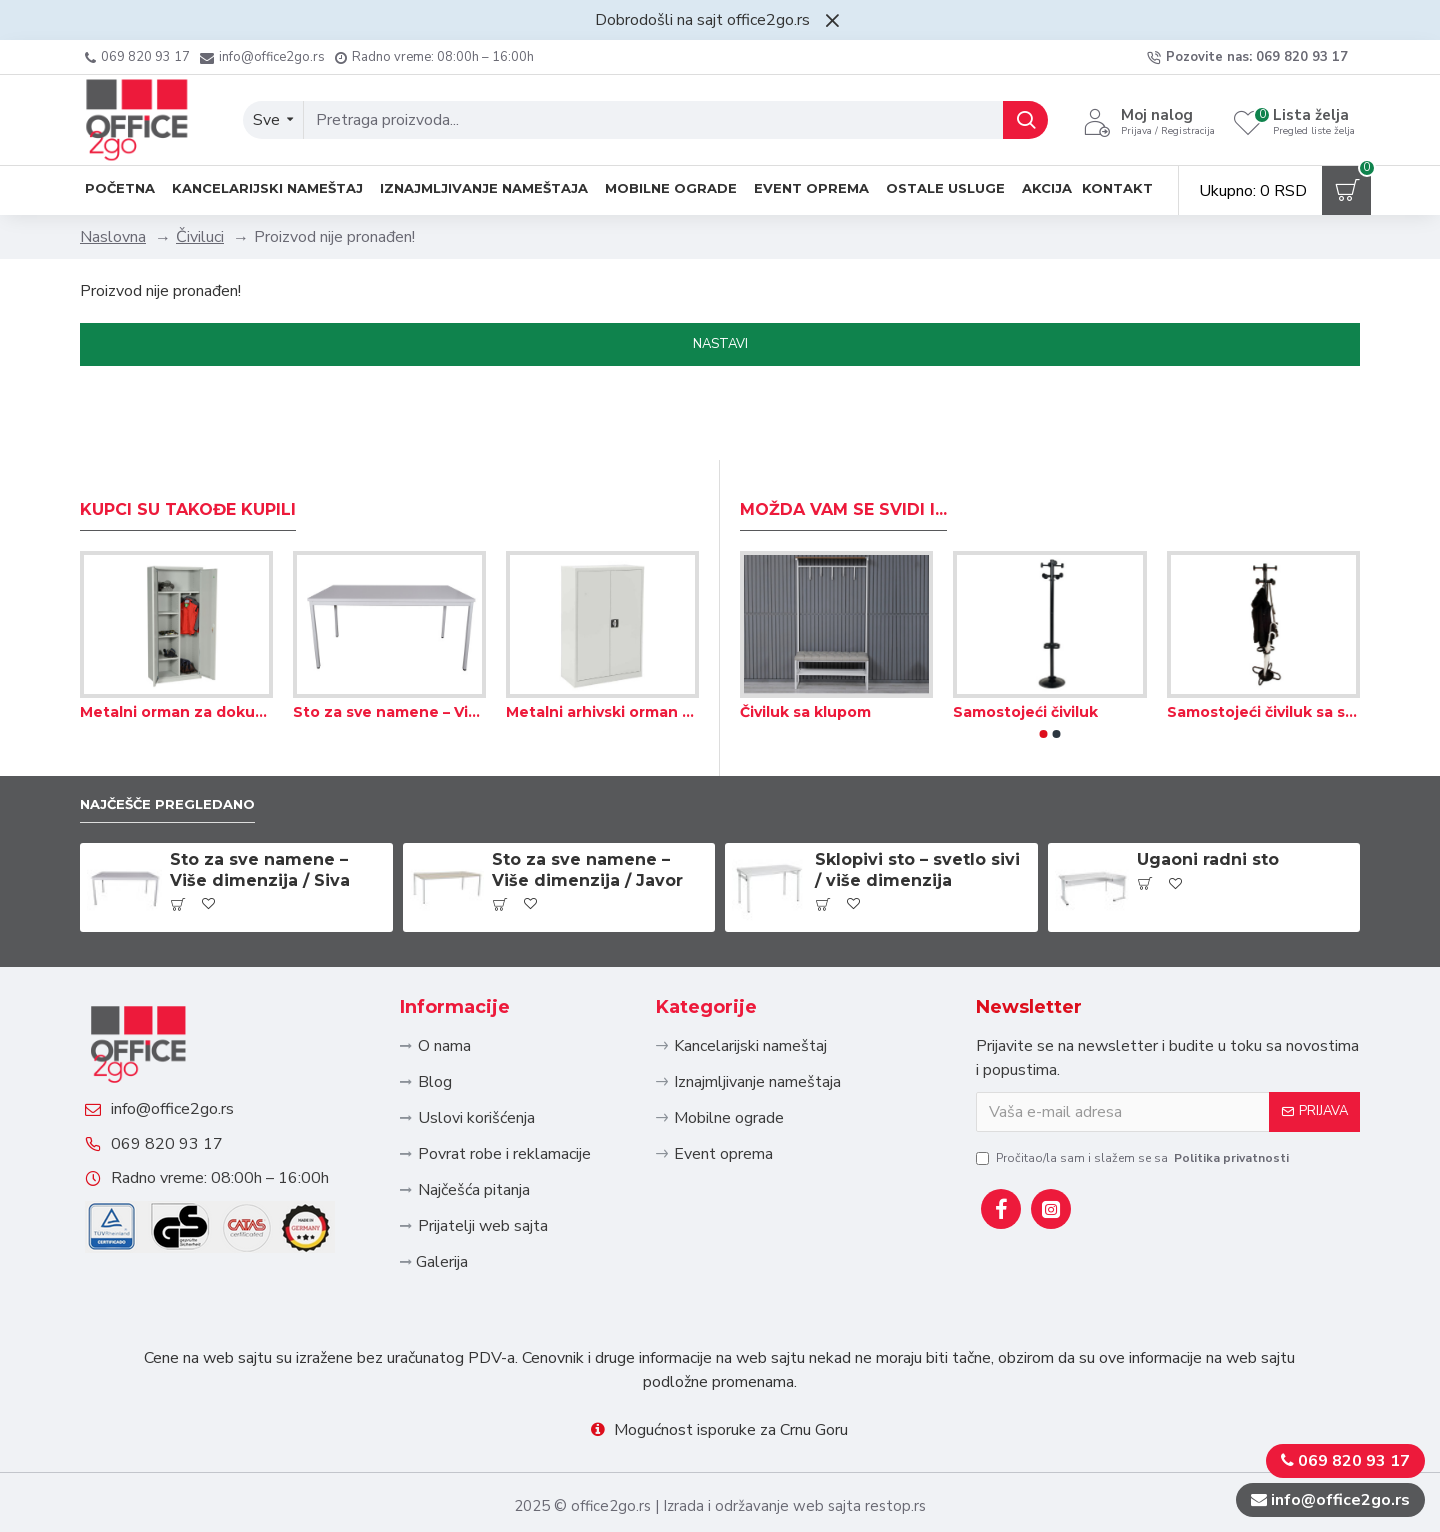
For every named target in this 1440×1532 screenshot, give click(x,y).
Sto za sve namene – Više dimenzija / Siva (389, 638)
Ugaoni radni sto (1208, 789)
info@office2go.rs (192, 1069)
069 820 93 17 (187, 1123)
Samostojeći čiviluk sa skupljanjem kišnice (1263, 638)
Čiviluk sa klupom (805, 638)
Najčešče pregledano (184, 731)
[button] (1044, 660)
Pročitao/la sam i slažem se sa (1134, 1087)
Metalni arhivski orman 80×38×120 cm (602, 638)
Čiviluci (200, 237)
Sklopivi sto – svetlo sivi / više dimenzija (917, 800)
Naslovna (113, 237)
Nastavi (720, 344)
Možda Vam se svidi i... (843, 435)
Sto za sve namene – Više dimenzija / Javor (587, 800)
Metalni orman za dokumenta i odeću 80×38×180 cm (176, 638)
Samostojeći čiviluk (1025, 638)
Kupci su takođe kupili (188, 435)
